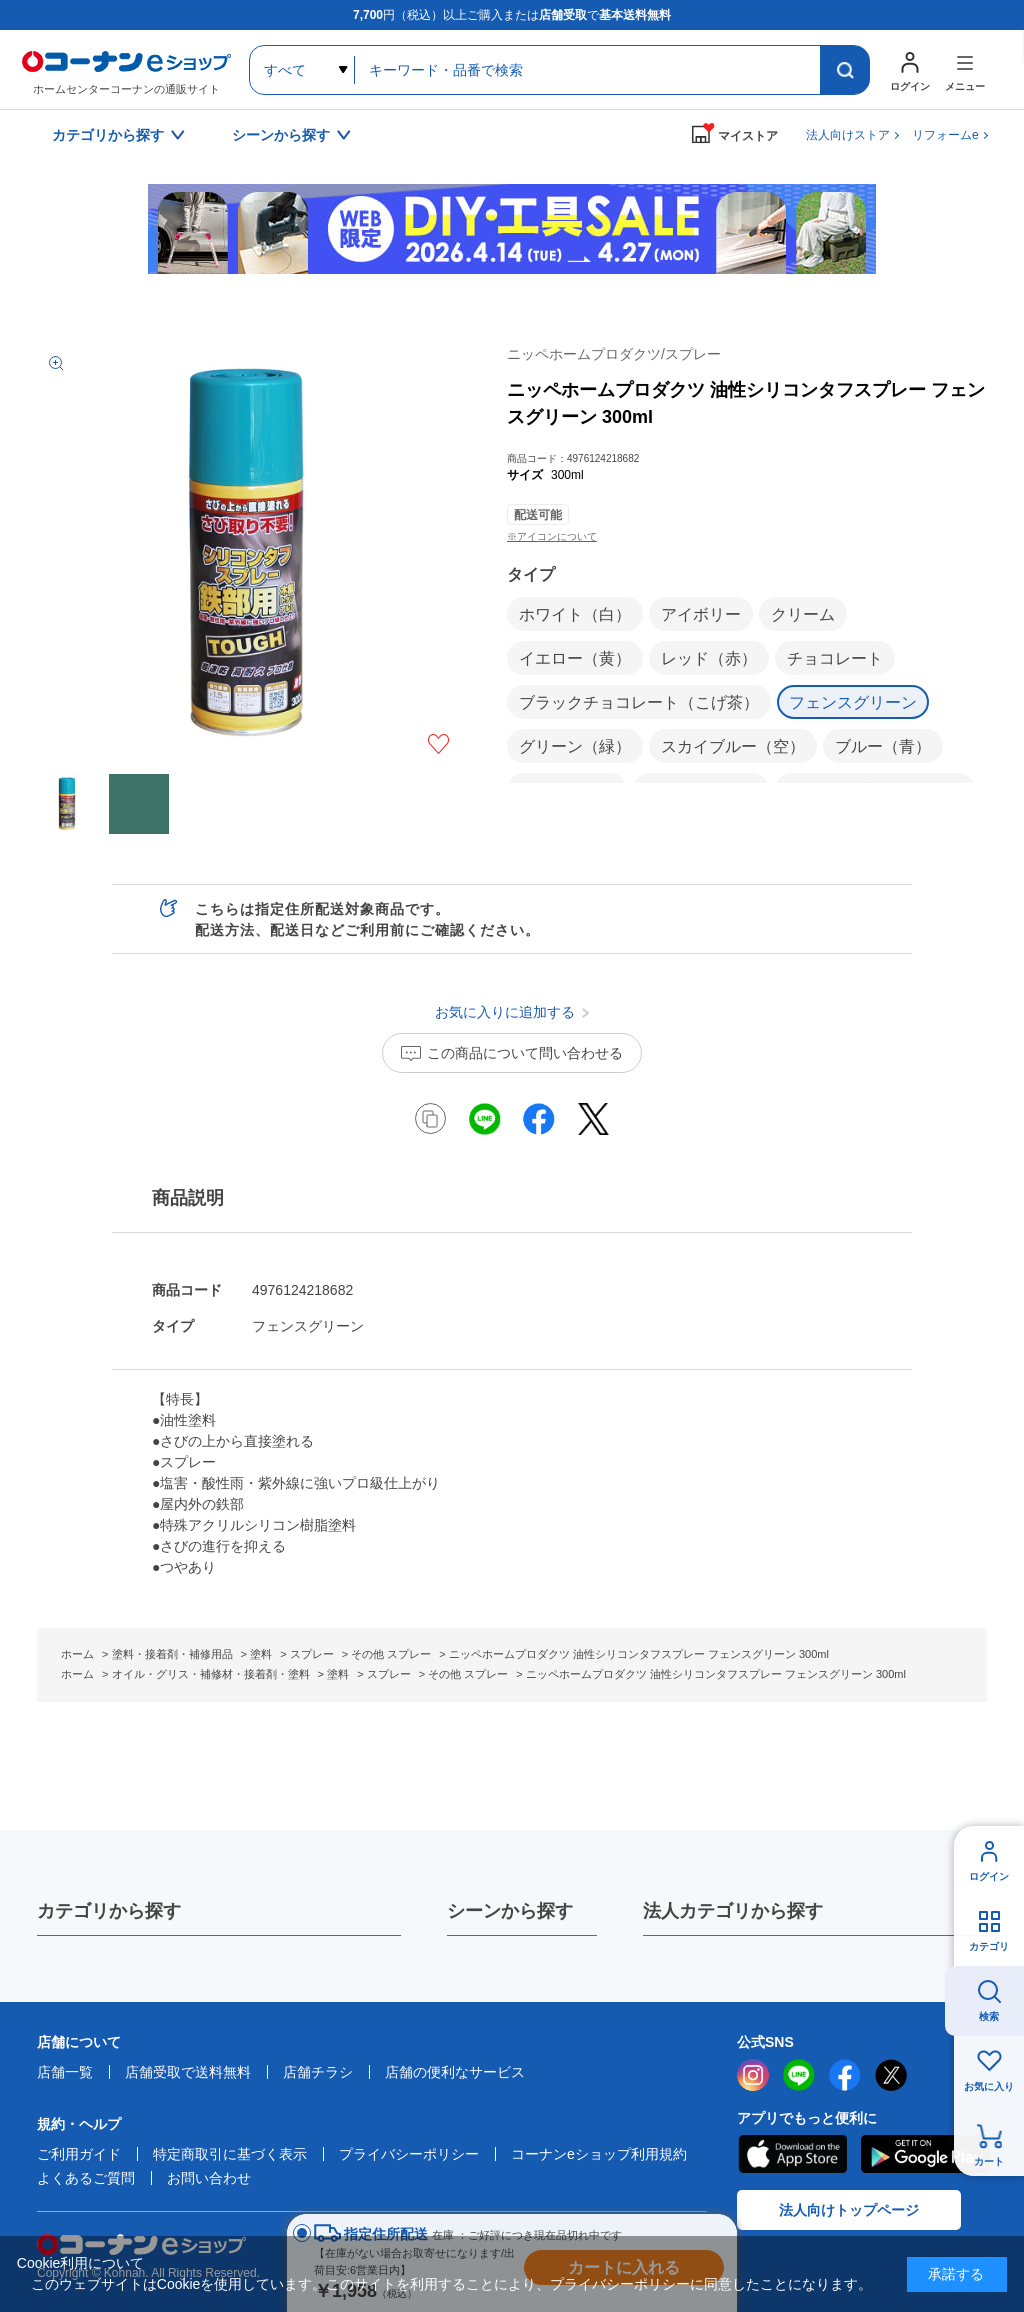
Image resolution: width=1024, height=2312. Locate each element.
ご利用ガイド (79, 2154)
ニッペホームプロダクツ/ (614, 354)
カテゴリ (989, 1946)
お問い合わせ (209, 2178)
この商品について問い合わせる (525, 1053)
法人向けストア (848, 135)
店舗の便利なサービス (455, 2072)
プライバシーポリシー (409, 2154)
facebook (845, 2075)
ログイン (989, 1876)
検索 (989, 2016)
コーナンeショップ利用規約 (599, 2154)
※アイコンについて (552, 536)
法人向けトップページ (849, 2210)
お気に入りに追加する (438, 744)
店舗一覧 (65, 2072)
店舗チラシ (318, 2072)
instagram (753, 2075)
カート (989, 2161)
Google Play (925, 2154)
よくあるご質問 (86, 2178)
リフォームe (945, 135)
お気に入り (989, 2086)
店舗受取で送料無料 (188, 2072)
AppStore (792, 2154)
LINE (799, 2075)
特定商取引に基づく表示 (230, 2154)
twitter (891, 2075)
